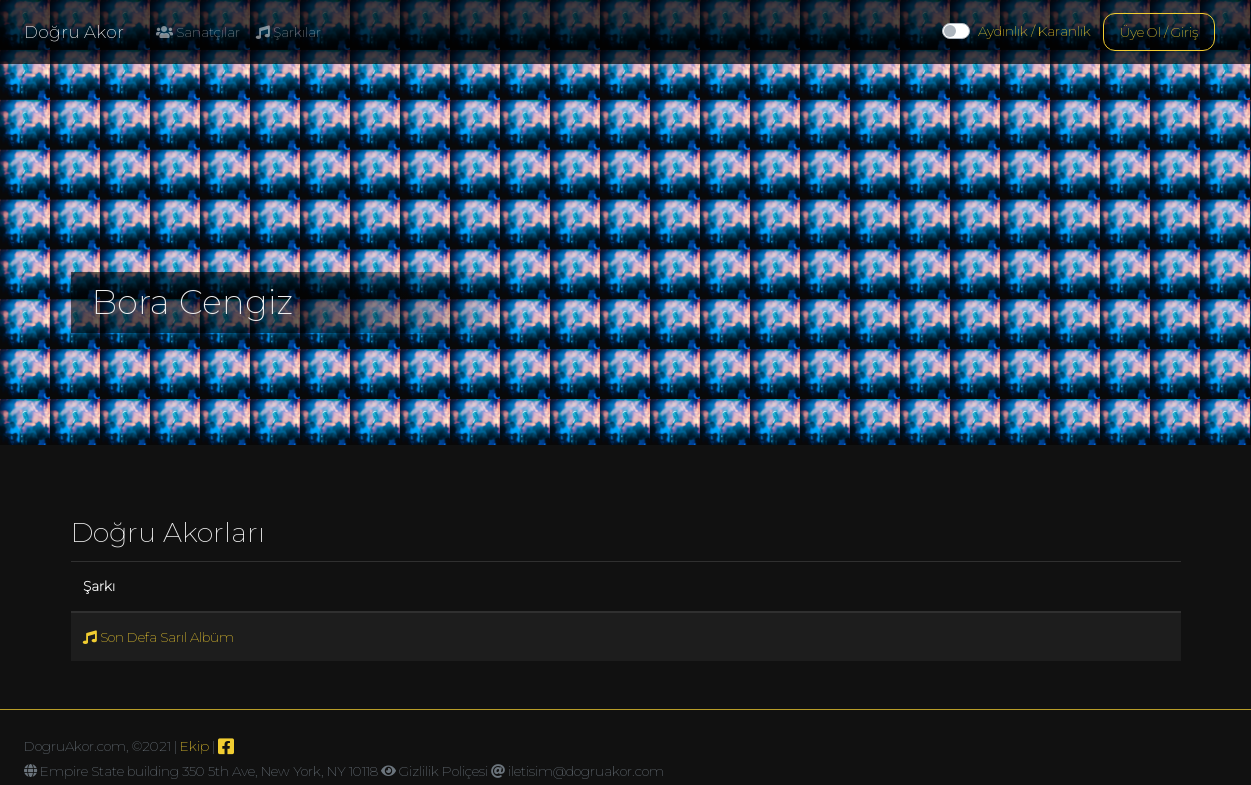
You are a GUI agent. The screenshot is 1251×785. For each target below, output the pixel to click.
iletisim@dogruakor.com (586, 771)
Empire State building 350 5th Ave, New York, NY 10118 (209, 771)
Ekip (194, 746)
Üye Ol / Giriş (1159, 32)
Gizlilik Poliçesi (443, 771)
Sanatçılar (198, 32)
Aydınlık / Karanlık (1034, 31)
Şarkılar (288, 32)
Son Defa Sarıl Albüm (158, 637)
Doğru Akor (74, 32)
